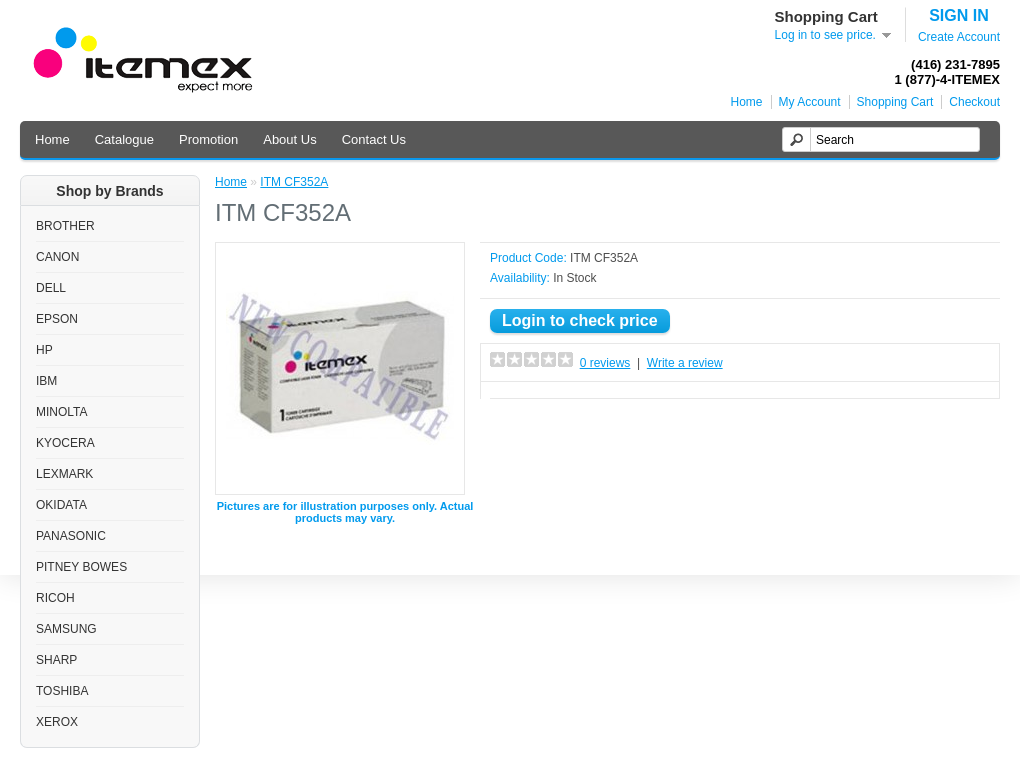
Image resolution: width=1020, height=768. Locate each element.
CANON (57, 257)
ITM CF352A (294, 182)
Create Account (959, 37)
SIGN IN (959, 15)
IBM (46, 381)
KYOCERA (65, 443)
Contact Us (374, 139)
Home (747, 102)
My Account (810, 102)
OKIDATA (61, 505)
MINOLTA (62, 412)
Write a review (685, 363)
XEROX (57, 722)
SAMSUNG (66, 629)
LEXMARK (64, 474)
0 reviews (605, 363)
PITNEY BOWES (81, 567)
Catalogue (124, 139)
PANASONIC (71, 536)
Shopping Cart (895, 102)
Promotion (208, 139)
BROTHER (65, 226)
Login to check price (580, 320)
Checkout (974, 102)
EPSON (57, 319)
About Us (289, 139)
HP (44, 350)
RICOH (55, 598)
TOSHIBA (62, 691)
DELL (51, 288)
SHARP (56, 660)
